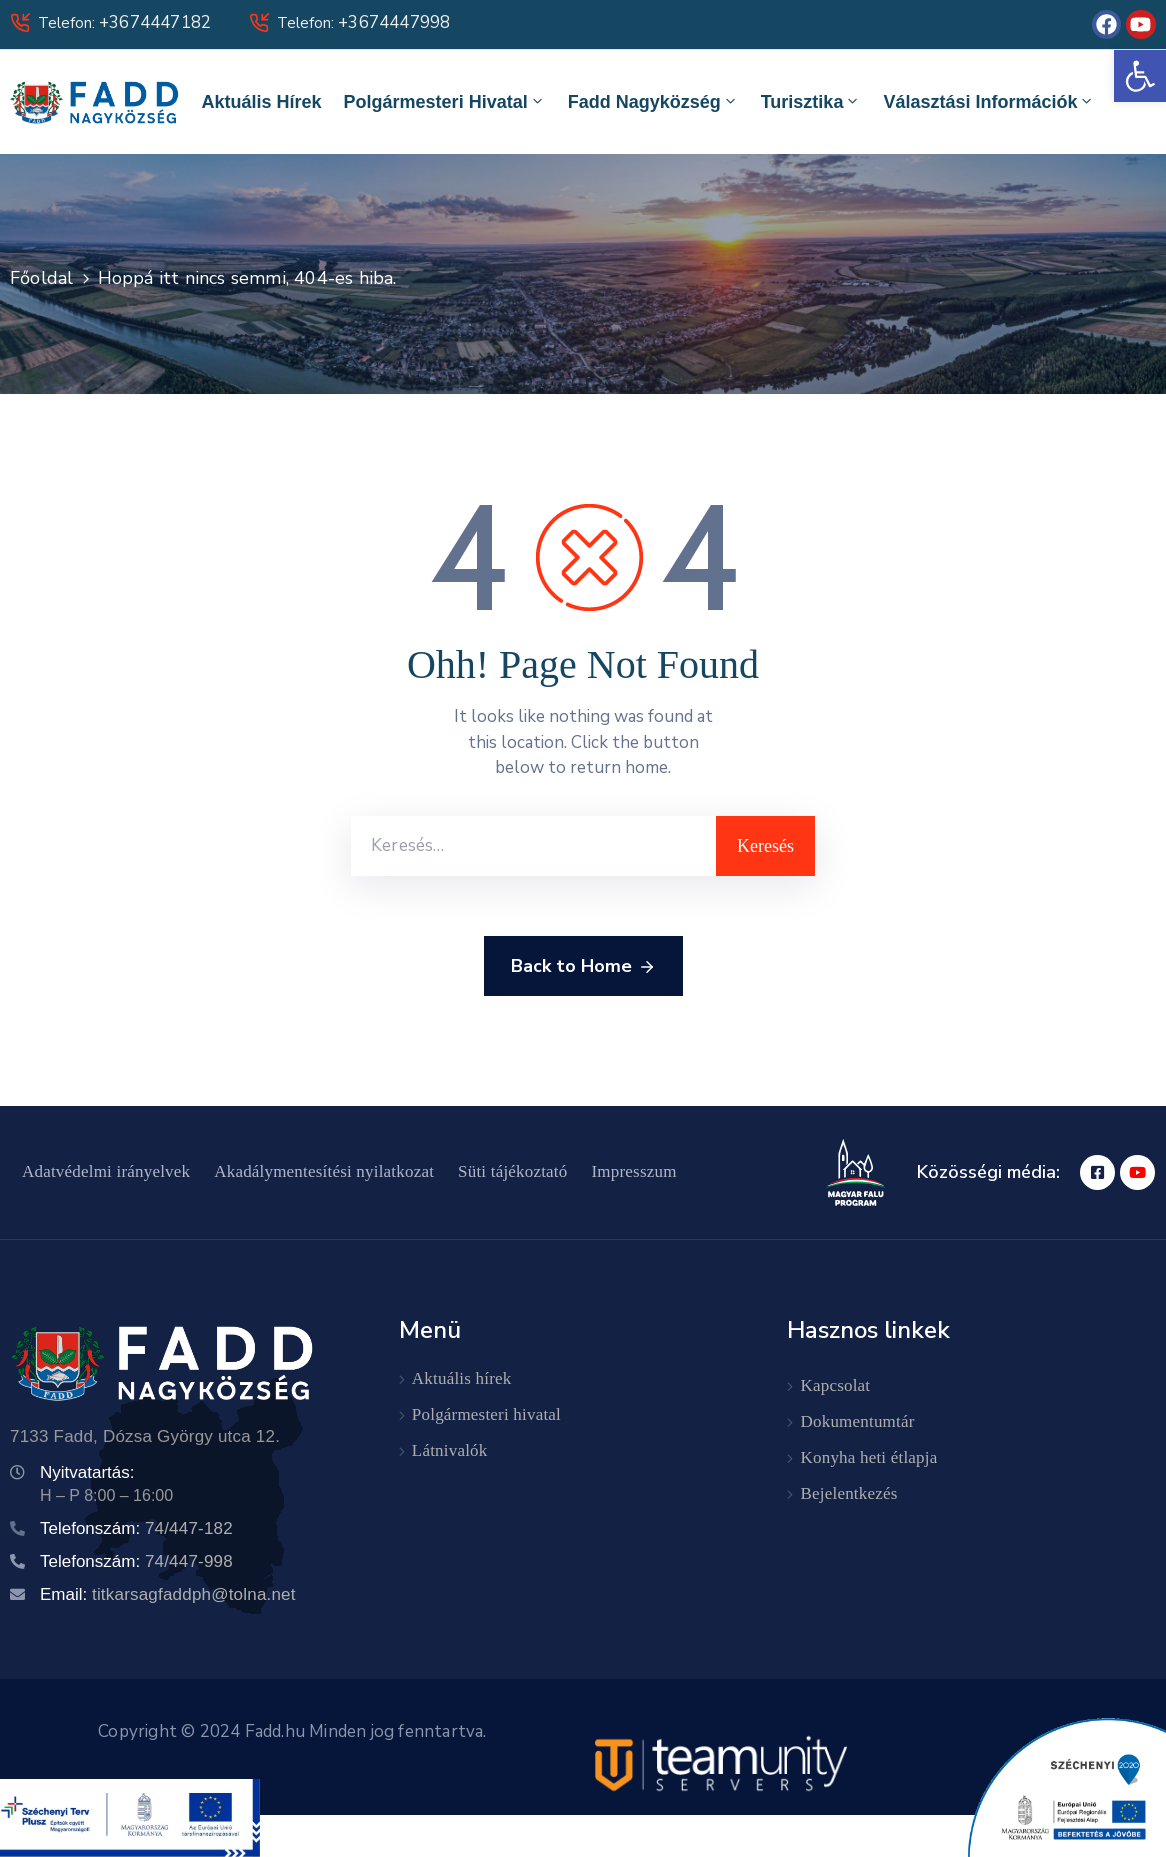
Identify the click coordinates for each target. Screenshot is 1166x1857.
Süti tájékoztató (512, 1171)
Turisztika (811, 101)
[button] (1140, 76)
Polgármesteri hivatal (445, 101)
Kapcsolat (836, 1385)
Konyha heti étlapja (869, 1457)
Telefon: (124, 23)
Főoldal (41, 278)
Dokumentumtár (858, 1421)
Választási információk (989, 101)
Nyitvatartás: (87, 1472)
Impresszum (634, 1171)
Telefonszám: (136, 1528)
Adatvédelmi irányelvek (106, 1171)
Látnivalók (450, 1450)
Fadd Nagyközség (653, 101)
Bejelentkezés (849, 1493)
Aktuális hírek (262, 102)
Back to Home (583, 967)
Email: (168, 1594)
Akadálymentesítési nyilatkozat (324, 1171)
